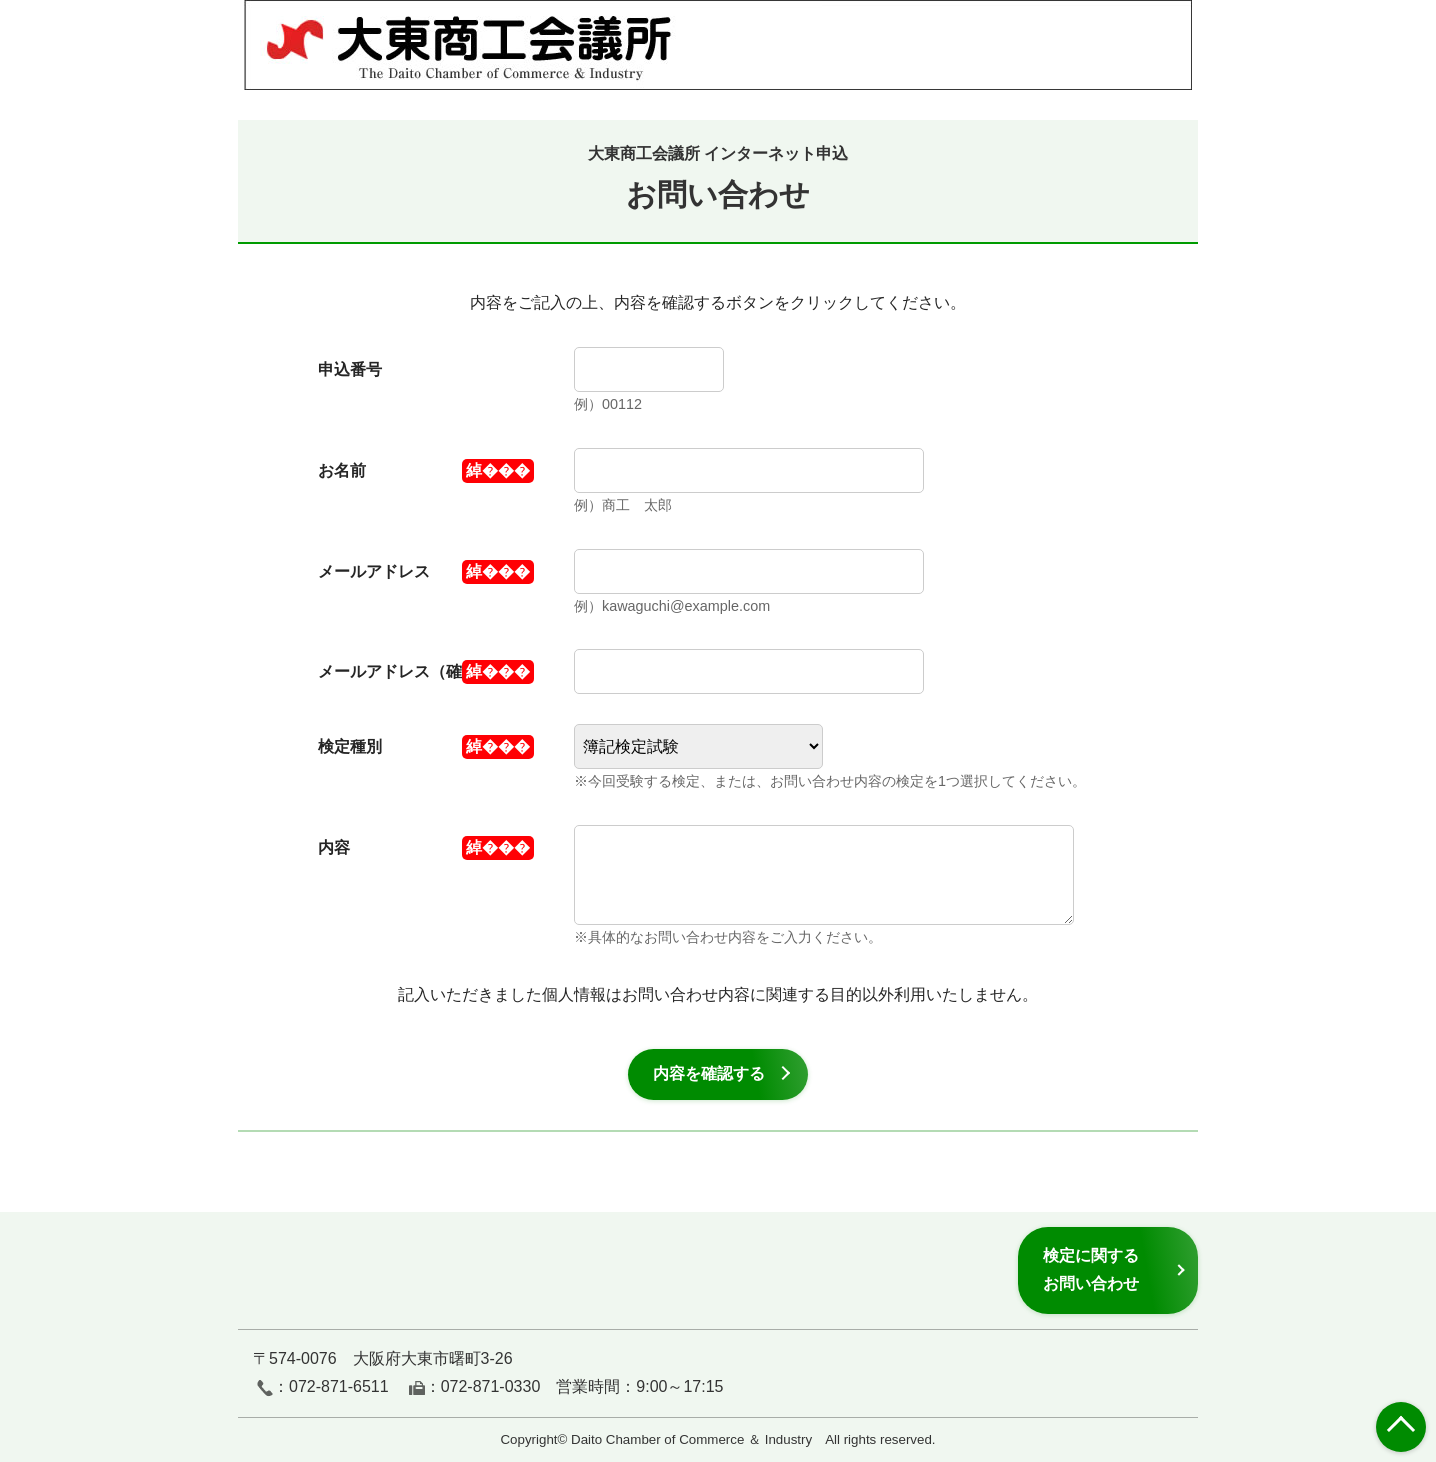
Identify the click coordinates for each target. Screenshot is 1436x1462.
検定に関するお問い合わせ (1091, 1269)
